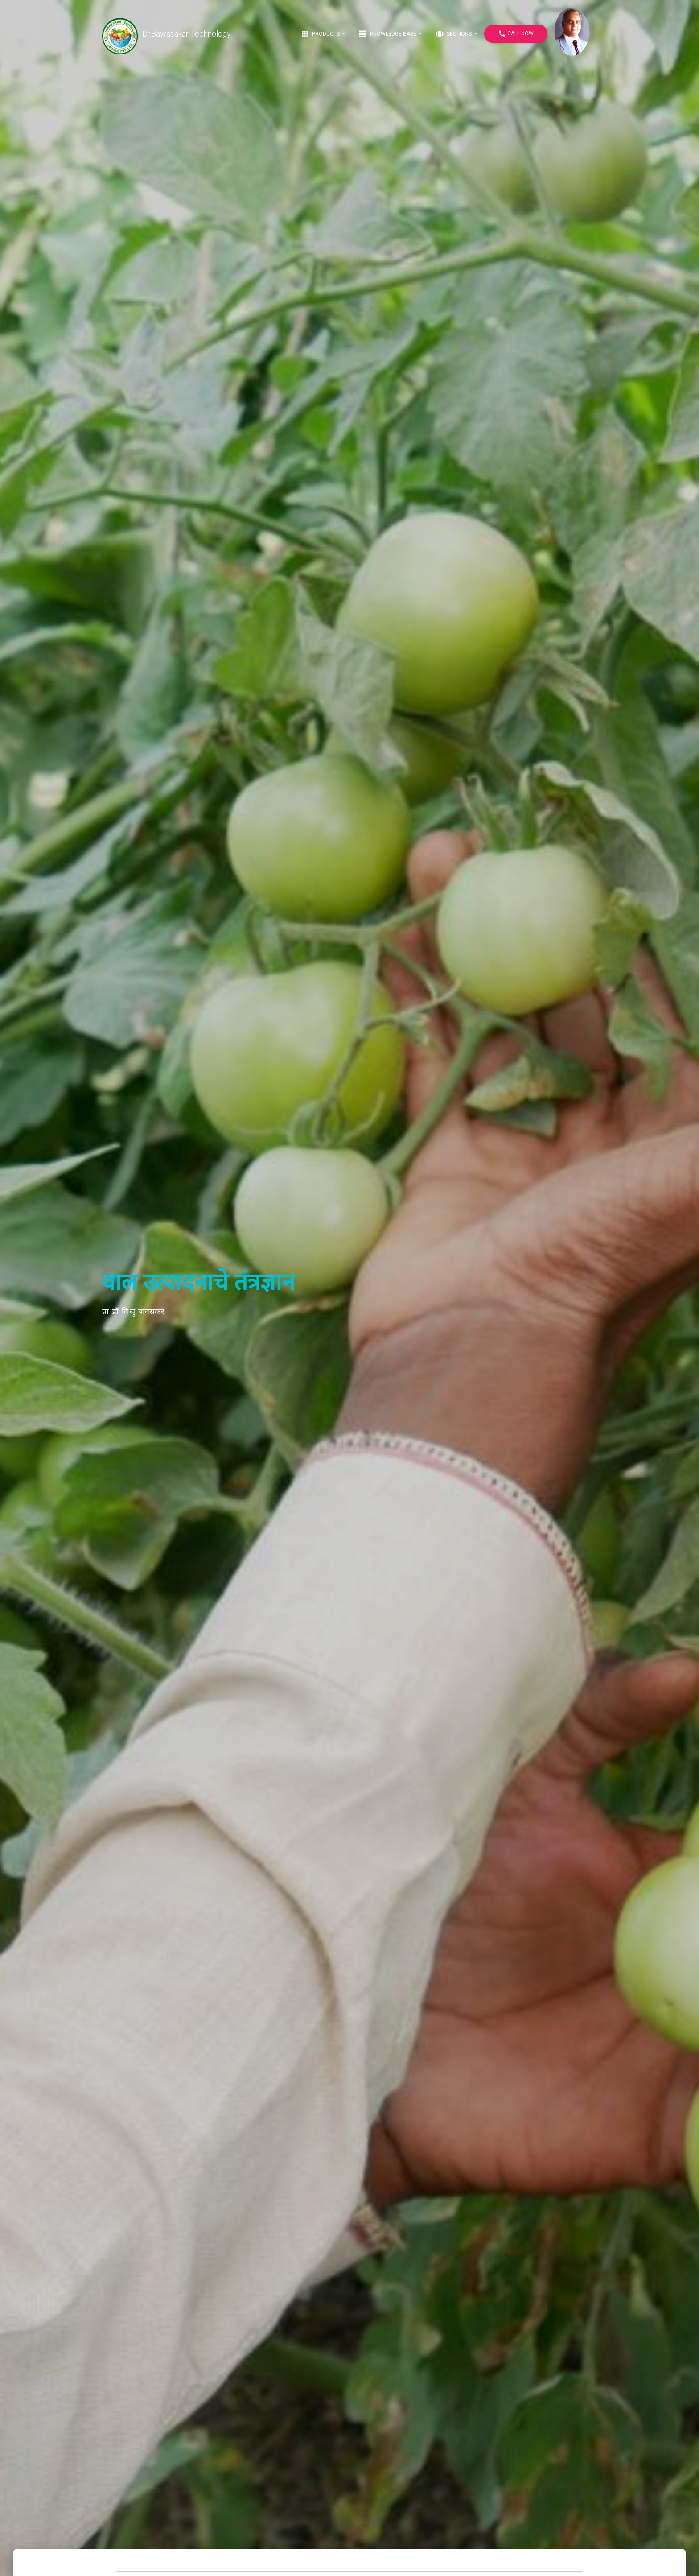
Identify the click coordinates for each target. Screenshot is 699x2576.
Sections (454, 33)
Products (320, 33)
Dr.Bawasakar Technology (166, 34)
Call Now (516, 33)
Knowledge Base (388, 33)
